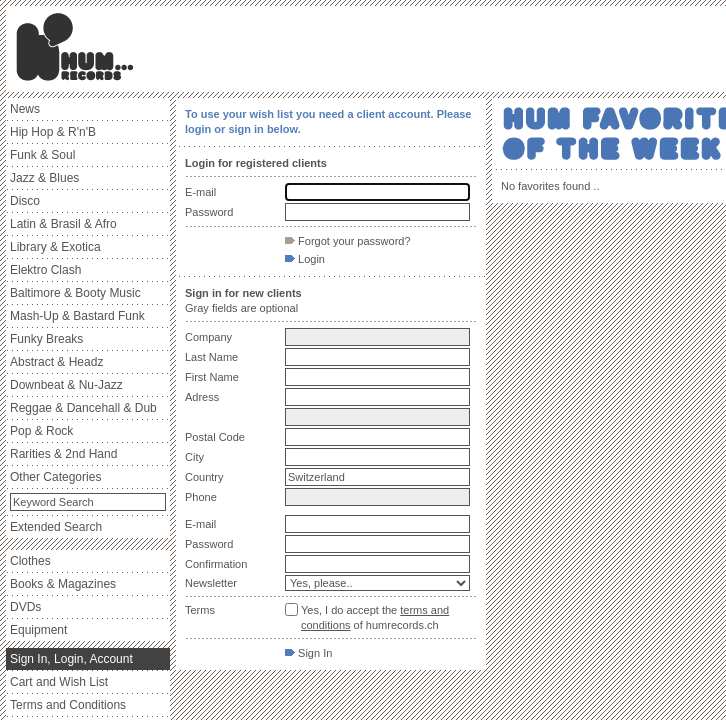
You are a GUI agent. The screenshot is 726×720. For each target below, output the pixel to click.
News (25, 109)
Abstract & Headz (56, 362)
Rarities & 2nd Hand (63, 454)
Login (305, 259)
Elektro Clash (45, 270)
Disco (25, 201)
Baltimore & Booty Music (75, 293)
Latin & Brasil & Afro (63, 224)
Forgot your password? (348, 241)
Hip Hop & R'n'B (53, 132)
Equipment (38, 630)
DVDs (25, 607)
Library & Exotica (55, 247)
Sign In (308, 653)
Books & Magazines (63, 584)
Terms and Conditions (68, 705)
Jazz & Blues (44, 178)
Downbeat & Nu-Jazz (66, 385)
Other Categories (55, 477)
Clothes (30, 561)
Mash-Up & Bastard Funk (77, 316)
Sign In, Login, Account (71, 659)
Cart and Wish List (59, 682)
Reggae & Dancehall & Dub (83, 408)
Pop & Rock (41, 431)
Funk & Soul (42, 155)
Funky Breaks (46, 339)
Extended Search (56, 527)
